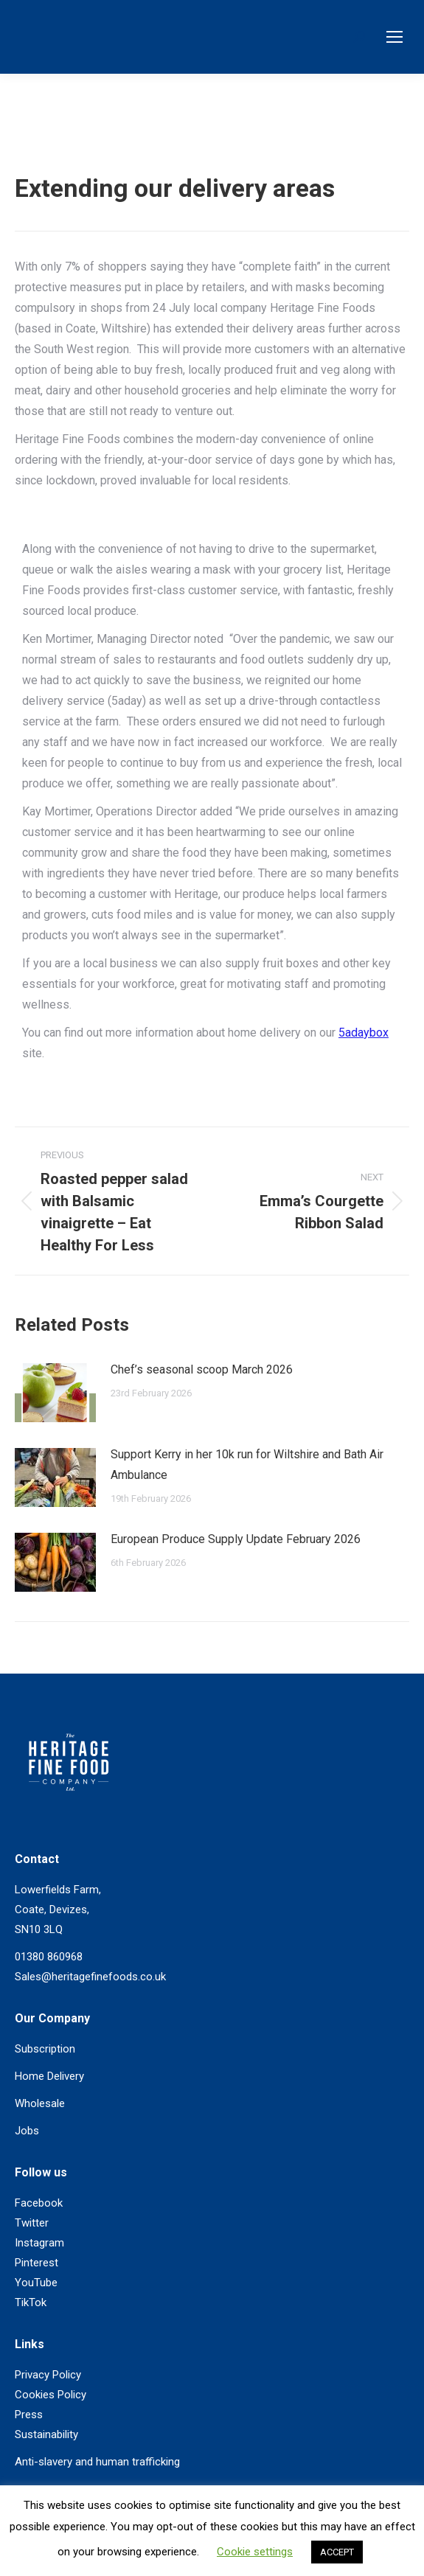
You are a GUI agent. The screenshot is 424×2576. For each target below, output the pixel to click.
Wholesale (40, 2103)
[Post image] (55, 1392)
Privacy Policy (48, 2374)
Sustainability (46, 2434)
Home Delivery (49, 2076)
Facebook (39, 2203)
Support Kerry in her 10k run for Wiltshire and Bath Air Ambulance (247, 1464)
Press (29, 2414)
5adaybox (363, 1033)
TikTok (30, 2302)
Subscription (45, 2048)
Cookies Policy (50, 2394)
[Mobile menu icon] (394, 37)
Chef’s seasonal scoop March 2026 (202, 1369)
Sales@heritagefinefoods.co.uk (90, 1976)
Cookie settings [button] (255, 2551)
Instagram (39, 2242)
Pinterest (36, 2262)
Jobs (27, 2130)
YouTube (36, 2282)
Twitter (32, 2222)
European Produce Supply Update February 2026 (236, 1539)
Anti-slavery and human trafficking (97, 2461)
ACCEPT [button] (337, 2552)
